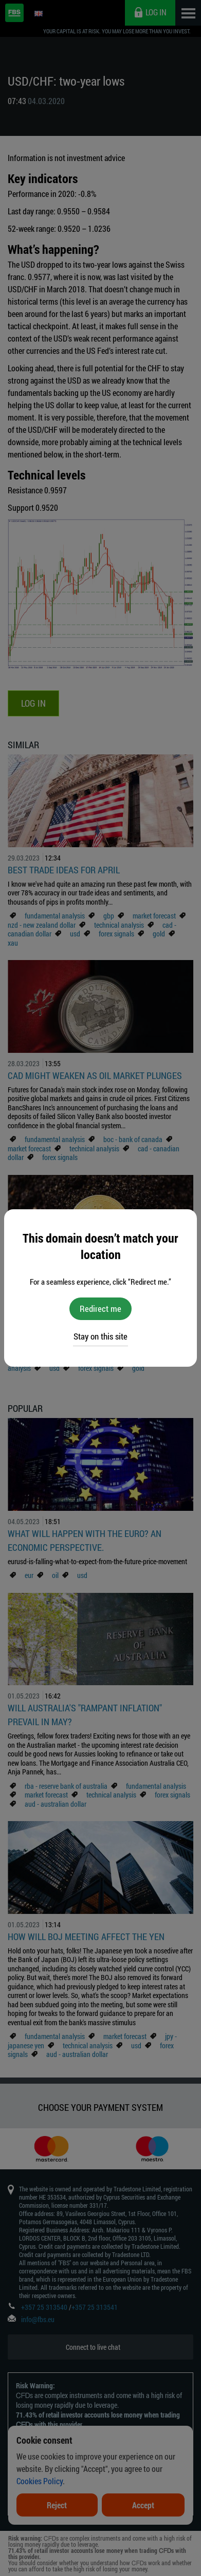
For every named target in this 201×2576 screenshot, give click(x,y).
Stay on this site (100, 1336)
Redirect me (100, 1308)
